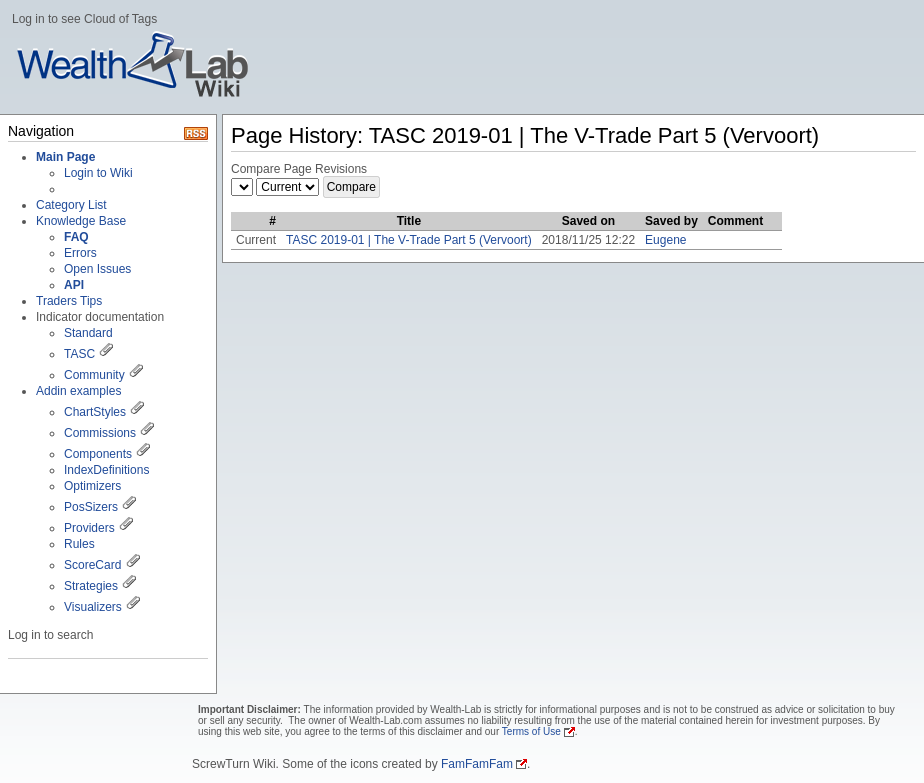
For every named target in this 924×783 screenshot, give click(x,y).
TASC (79, 354)
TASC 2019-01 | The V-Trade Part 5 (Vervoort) (409, 240)
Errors (80, 253)
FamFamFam (477, 764)
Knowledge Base (81, 221)
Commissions (100, 433)
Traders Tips (69, 301)
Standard (88, 333)
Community (94, 375)
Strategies (91, 586)
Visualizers (93, 607)
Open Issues (97, 269)
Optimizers (92, 486)
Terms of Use (531, 731)
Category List (71, 205)
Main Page (65, 157)
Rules (79, 544)
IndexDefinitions (106, 470)
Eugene (665, 240)
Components (98, 454)
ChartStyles (95, 412)
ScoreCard (92, 565)
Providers (89, 528)
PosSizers (91, 507)
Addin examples (78, 391)
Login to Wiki (98, 173)
